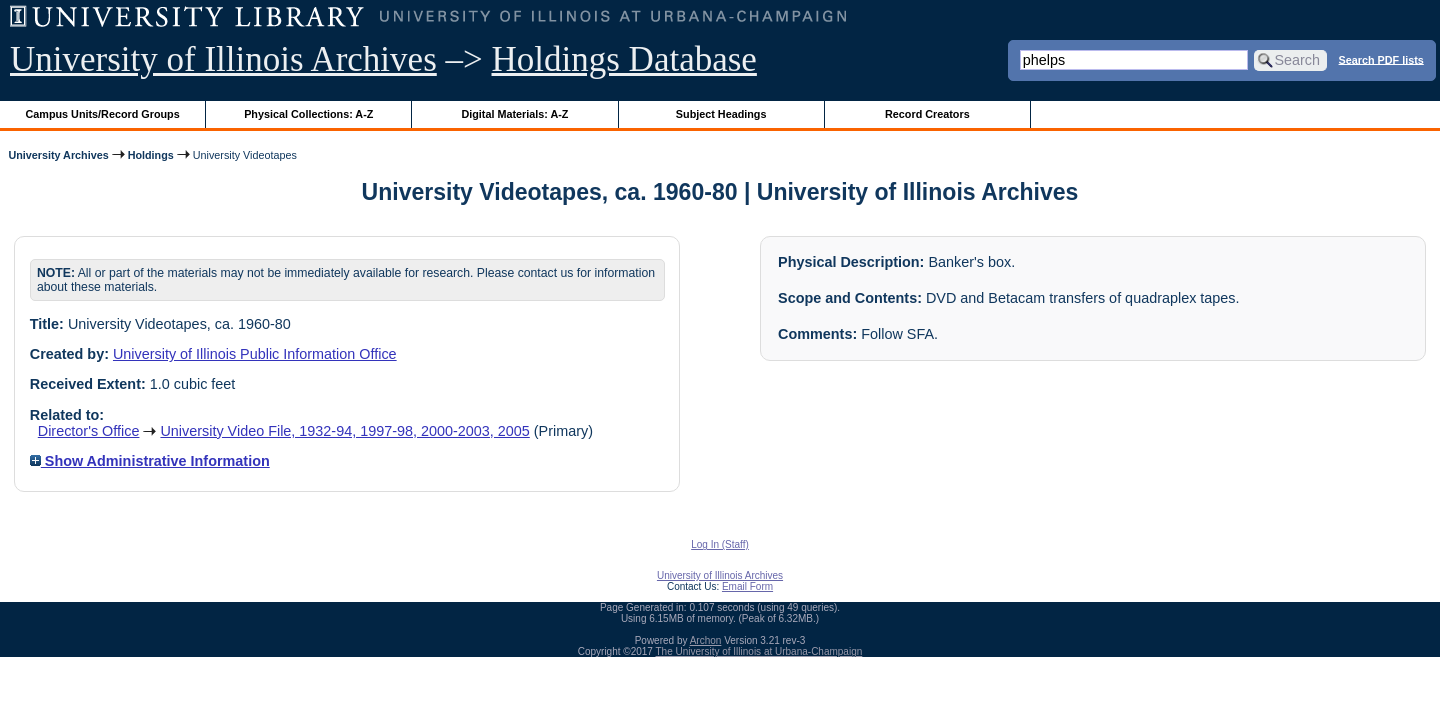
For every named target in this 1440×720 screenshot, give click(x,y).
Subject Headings (721, 114)
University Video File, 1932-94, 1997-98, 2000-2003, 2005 (344, 431)
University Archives (58, 155)
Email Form (747, 586)
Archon (706, 640)
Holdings (151, 155)
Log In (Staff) (720, 544)
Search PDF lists (1381, 59)
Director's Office (89, 431)
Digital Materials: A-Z (514, 114)
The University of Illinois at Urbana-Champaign (759, 651)
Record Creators (927, 114)
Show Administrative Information (150, 461)
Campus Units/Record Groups (103, 114)
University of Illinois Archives (223, 59)
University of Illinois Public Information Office (255, 354)
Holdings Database (624, 59)
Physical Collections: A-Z (308, 114)
